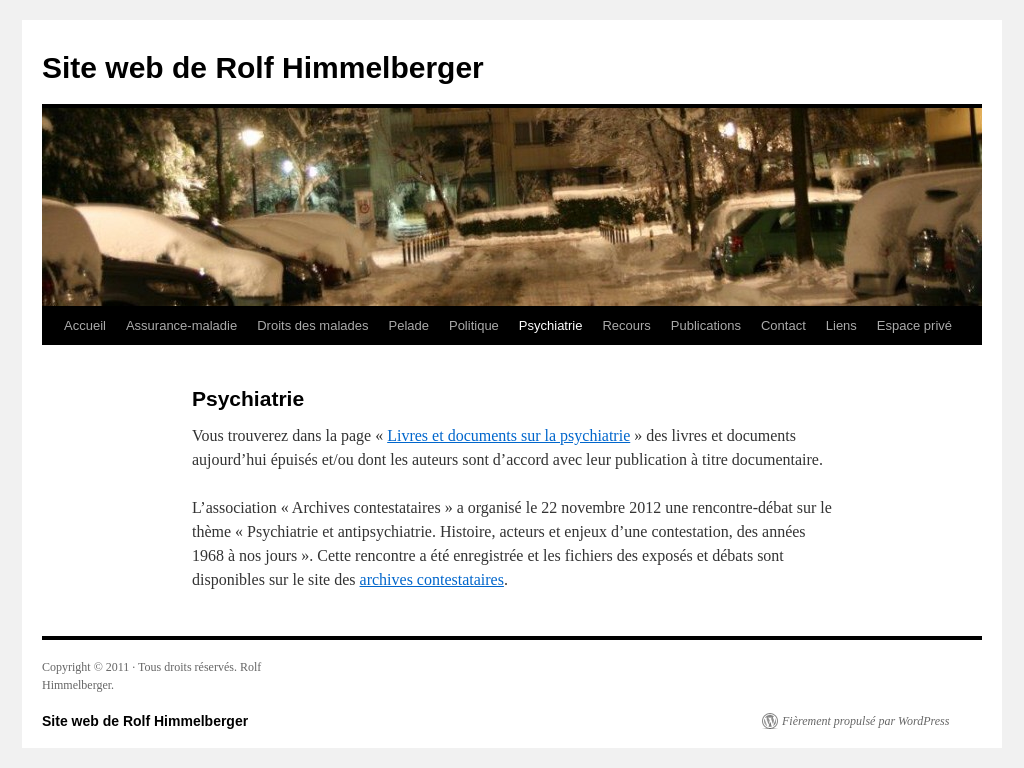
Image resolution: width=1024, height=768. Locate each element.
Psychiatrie (551, 325)
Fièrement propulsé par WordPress (865, 721)
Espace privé (914, 325)
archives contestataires (432, 579)
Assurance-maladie (181, 325)
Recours (626, 325)
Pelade (408, 325)
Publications (706, 325)
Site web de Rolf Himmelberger (263, 67)
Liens (841, 325)
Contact (783, 325)
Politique (474, 325)
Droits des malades (312, 325)
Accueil (85, 325)
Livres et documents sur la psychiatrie (508, 435)
